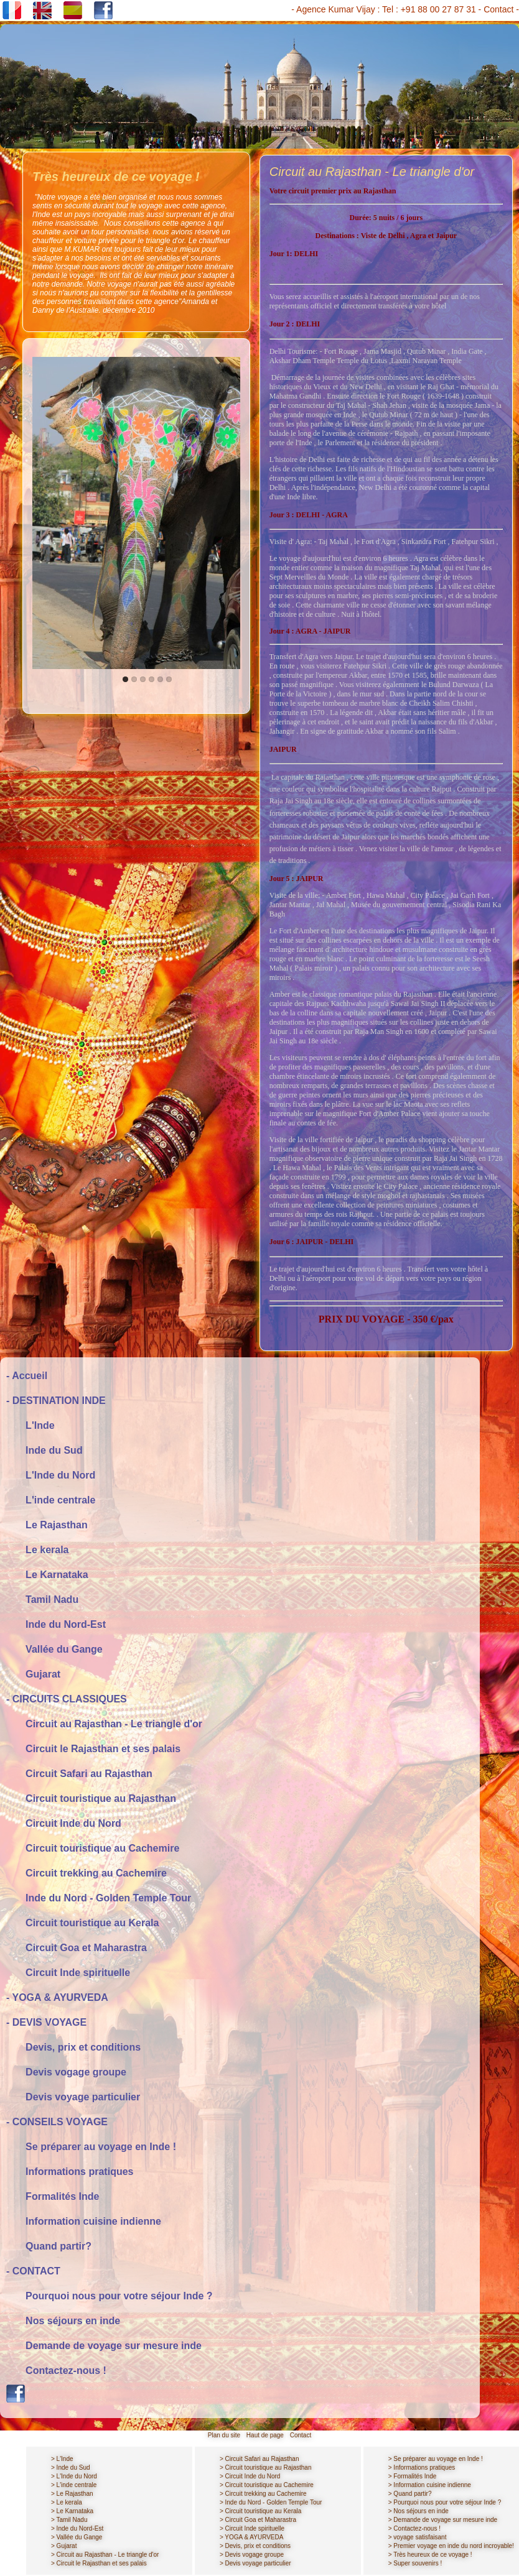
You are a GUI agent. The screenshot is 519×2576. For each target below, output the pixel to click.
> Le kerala (66, 2502)
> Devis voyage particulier (255, 2563)
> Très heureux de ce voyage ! (430, 2554)
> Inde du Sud (70, 2467)
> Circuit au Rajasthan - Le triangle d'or (105, 2554)
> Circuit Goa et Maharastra (258, 2519)
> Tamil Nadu (69, 2519)
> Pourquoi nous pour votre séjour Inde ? (445, 2502)
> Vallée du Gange (76, 2537)
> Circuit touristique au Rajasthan (266, 2467)
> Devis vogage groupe (252, 2554)
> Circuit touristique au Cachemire (267, 2484)
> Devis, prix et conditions (255, 2545)
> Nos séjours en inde (418, 2511)
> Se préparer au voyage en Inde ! (435, 2458)
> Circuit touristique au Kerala (260, 2511)
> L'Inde (62, 2458)
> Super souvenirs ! (415, 2563)
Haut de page (265, 2435)
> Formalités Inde (412, 2476)
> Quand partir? (410, 2493)
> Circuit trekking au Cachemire (263, 2493)
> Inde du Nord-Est (77, 2528)
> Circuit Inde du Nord (250, 2476)
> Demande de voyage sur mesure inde (442, 2519)
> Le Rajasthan (72, 2493)
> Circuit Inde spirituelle (252, 2528)
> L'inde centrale (73, 2484)
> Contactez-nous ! (414, 2528)
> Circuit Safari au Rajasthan (259, 2458)
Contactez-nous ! (56, 2370)
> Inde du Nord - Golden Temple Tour (271, 2502)
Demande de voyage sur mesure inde (104, 2345)
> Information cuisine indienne (429, 2484)
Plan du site (224, 2435)
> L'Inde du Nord (74, 2476)
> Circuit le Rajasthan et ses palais (99, 2563)
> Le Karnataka (72, 2511)
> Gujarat (64, 2545)
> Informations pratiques (422, 2467)
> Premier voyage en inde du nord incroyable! (451, 2545)
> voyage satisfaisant (417, 2537)
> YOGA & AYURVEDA (252, 2537)
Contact (498, 9)
